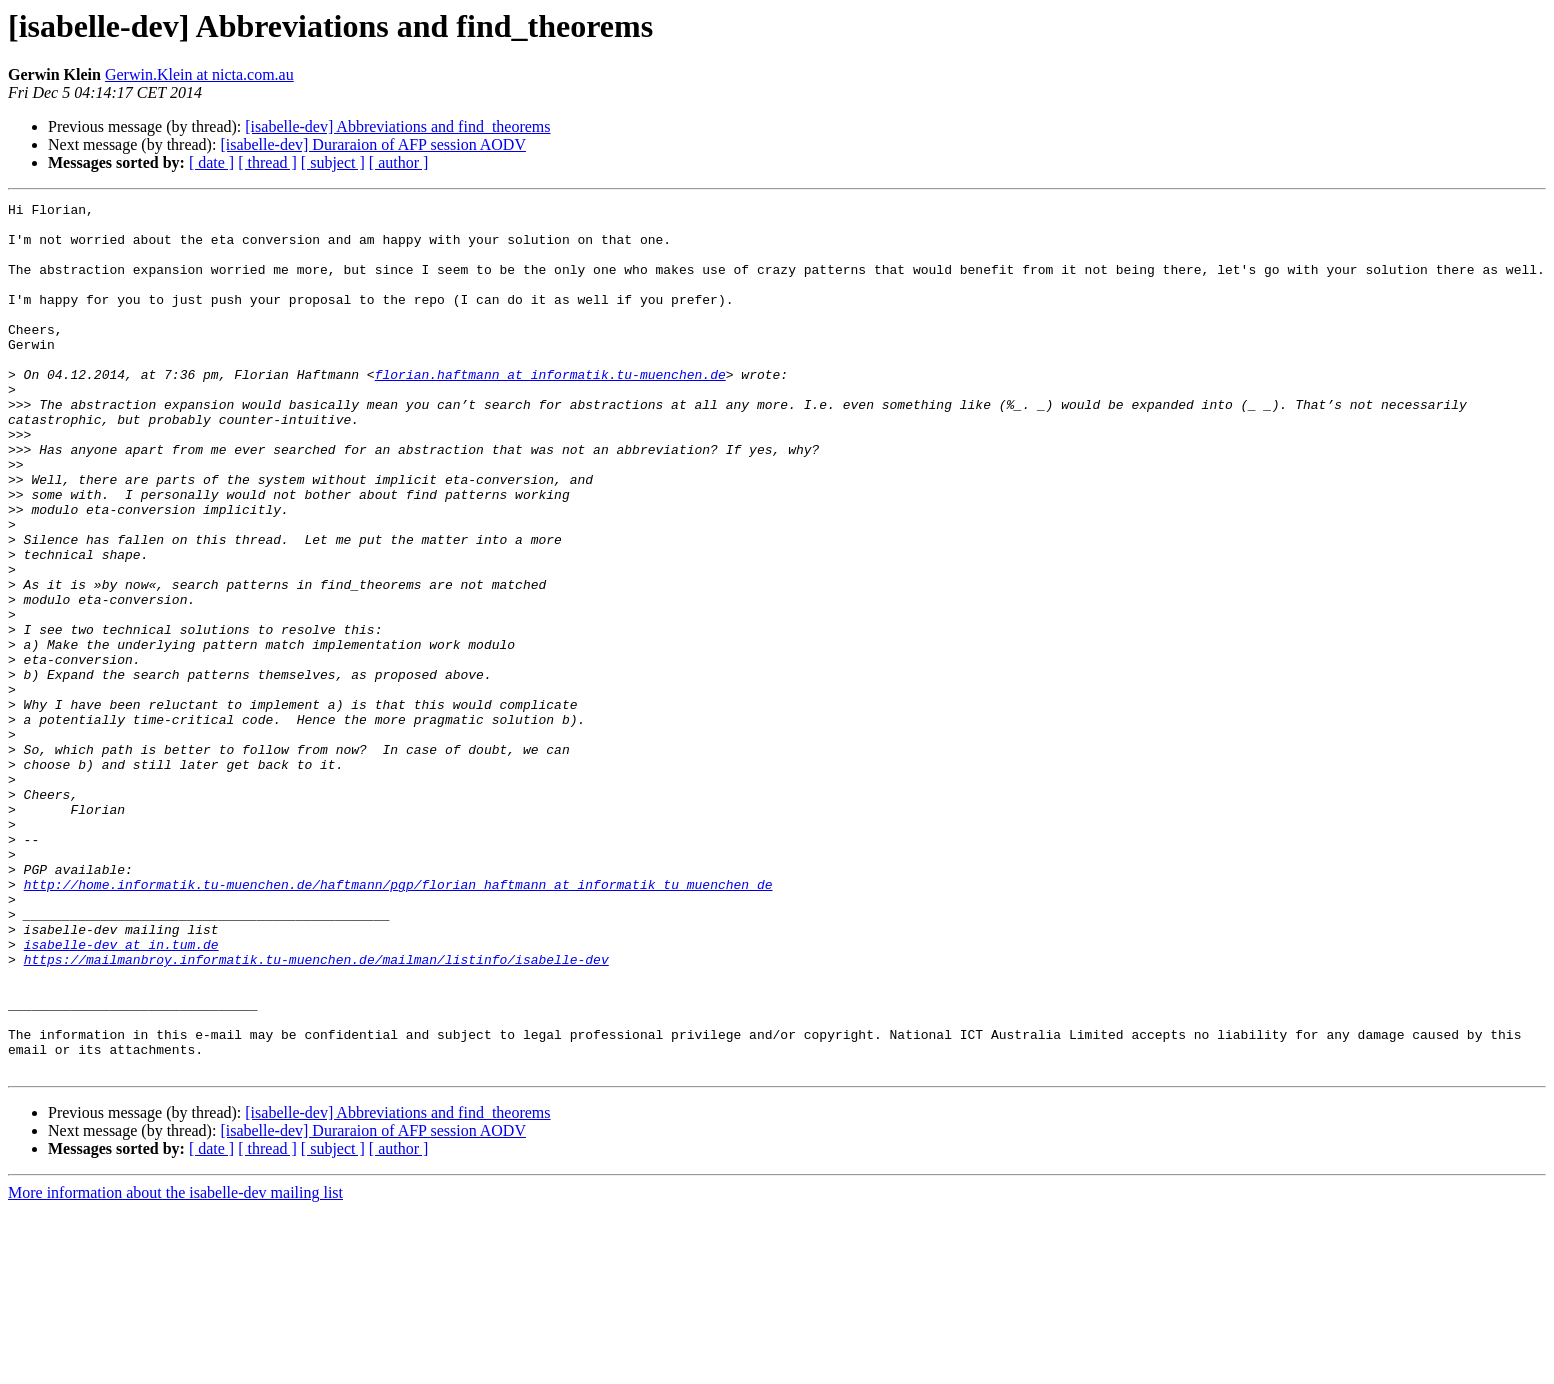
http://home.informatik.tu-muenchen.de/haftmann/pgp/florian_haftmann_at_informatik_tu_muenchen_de (398, 1022)
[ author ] (399, 162)
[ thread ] (267, 162)
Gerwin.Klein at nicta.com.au (199, 74)
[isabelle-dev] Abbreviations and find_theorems (397, 126)
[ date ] (211, 162)
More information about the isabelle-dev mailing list (175, 1366)
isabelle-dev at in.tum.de (121, 1094)
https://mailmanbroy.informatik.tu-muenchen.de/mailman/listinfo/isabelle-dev (316, 1112)
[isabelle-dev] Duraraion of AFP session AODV (373, 144)
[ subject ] (333, 162)
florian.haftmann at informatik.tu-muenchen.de (550, 410)
